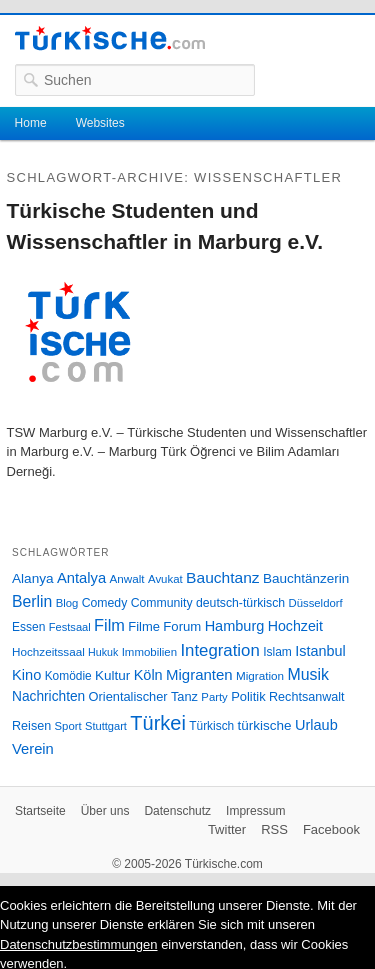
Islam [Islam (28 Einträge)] (277, 652)
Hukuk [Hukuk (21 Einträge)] (103, 652)
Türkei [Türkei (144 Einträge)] (158, 723)
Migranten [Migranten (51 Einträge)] (199, 674)
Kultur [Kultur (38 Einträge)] (112, 675)
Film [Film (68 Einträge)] (109, 625)
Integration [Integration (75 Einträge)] (219, 650)
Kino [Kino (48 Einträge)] (26, 675)
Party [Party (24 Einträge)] (214, 697)
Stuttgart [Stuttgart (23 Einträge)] (106, 726)
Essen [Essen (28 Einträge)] (28, 627)
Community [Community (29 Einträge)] (162, 603)
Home (31, 123)
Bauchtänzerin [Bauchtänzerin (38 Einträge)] (306, 578)
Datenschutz (177, 811)
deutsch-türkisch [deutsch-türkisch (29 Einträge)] (240, 603)
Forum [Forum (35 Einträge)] (182, 626)
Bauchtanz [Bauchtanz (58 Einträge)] (222, 577)
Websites (100, 123)
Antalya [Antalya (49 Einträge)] (81, 578)
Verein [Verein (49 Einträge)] (33, 749)
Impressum (255, 811)
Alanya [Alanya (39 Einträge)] (33, 578)
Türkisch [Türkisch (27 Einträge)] (211, 726)
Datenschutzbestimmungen (79, 944)
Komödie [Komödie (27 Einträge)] (68, 676)
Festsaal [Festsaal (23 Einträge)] (70, 627)
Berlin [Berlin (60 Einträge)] (32, 601)
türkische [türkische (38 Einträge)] (265, 725)
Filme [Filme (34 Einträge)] (144, 626)
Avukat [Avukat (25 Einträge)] (165, 579)
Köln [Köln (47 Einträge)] (148, 675)
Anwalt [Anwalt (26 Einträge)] (127, 578)
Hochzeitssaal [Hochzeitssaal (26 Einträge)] (48, 651)
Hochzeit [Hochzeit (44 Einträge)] (295, 626)
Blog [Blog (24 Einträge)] (67, 603)
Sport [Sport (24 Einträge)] (68, 726)
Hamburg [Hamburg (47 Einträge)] (235, 626)
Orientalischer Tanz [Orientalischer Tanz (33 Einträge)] (143, 696)
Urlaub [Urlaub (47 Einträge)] (316, 725)
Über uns (105, 811)
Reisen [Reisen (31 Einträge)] (31, 726)
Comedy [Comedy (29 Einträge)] (105, 603)
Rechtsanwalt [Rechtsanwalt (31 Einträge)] (307, 697)
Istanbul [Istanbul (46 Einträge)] (320, 651)
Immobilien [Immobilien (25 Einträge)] (149, 652)
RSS (274, 829)
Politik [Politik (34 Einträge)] (248, 696)
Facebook (331, 829)
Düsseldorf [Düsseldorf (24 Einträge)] (316, 603)
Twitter (227, 829)
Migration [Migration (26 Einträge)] (260, 675)
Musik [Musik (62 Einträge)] (308, 674)
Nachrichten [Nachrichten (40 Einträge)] (48, 696)
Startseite (40, 811)
